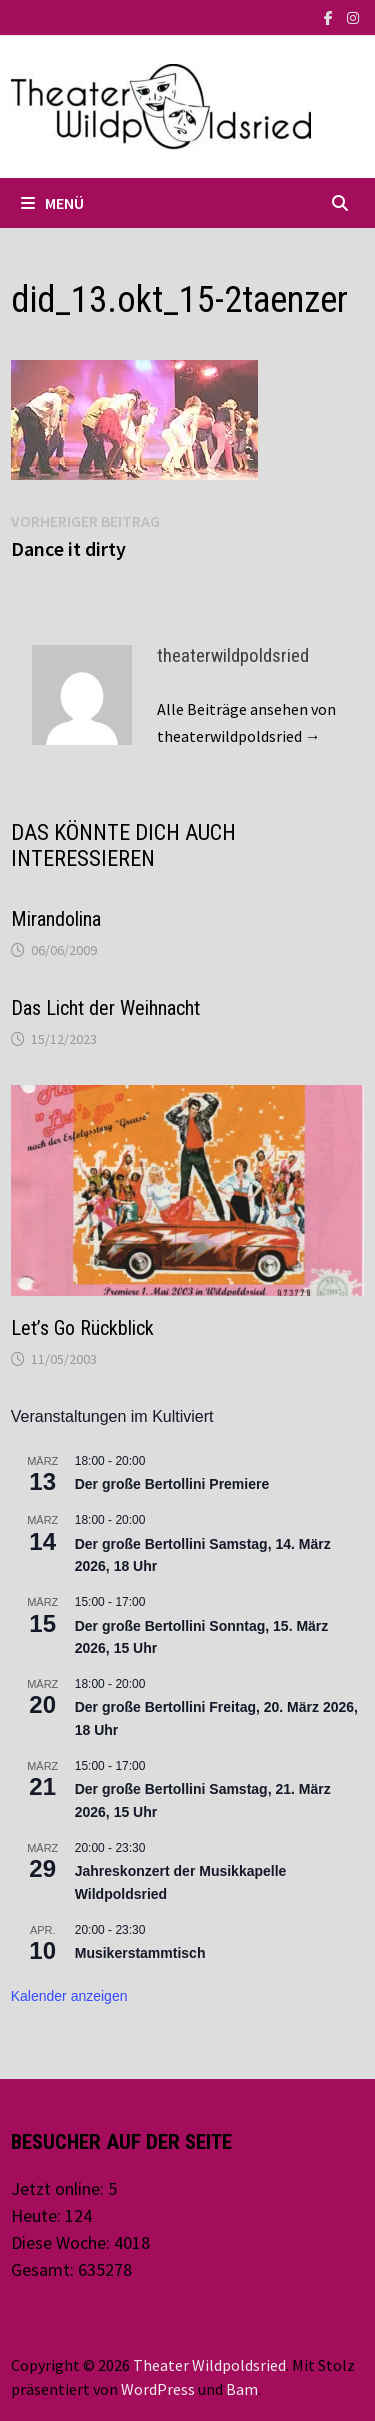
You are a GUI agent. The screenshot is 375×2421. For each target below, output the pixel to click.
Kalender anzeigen (69, 1996)
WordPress (158, 2389)
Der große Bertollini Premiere (172, 1484)
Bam (242, 2389)
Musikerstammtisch (140, 1953)
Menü (52, 203)
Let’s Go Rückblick (82, 1328)
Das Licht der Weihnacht (105, 1008)
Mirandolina (56, 919)
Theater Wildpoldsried (209, 2365)
